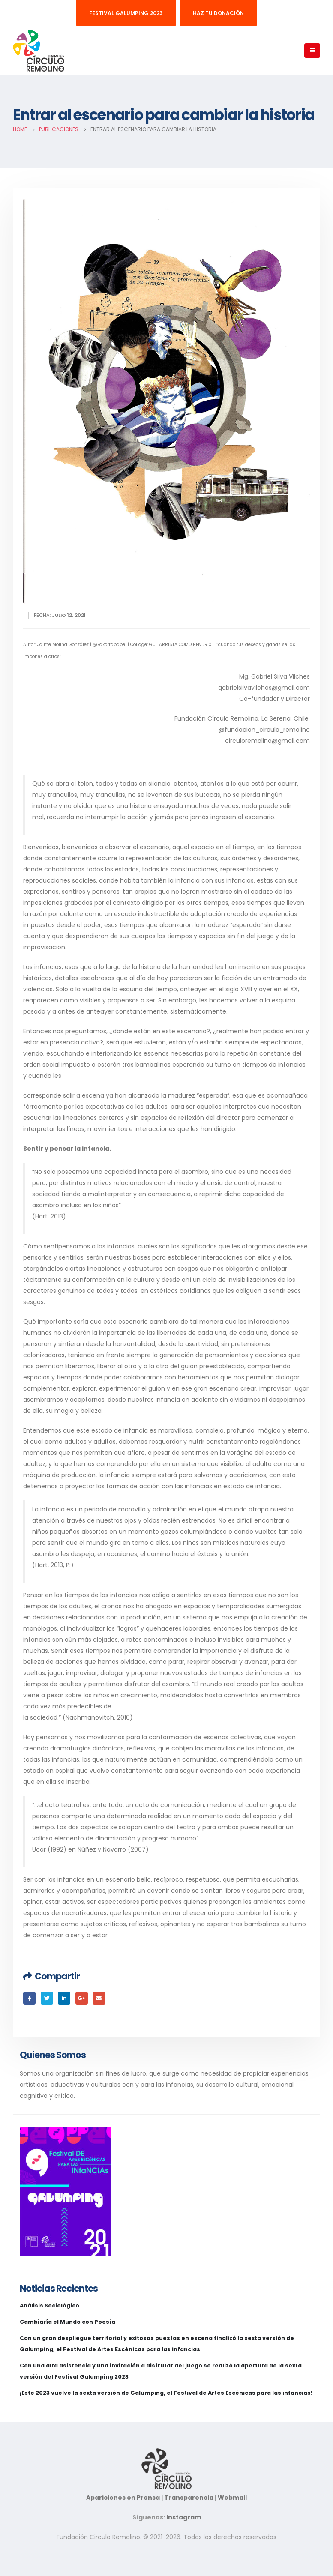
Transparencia (188, 2497)
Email (99, 1998)
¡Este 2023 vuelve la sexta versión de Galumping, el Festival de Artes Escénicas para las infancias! (166, 2392)
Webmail (232, 2497)
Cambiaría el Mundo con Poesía (67, 2321)
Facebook (29, 1998)
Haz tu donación (218, 13)
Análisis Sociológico (49, 2305)
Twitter (47, 1998)
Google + (81, 1998)
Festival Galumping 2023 (126, 13)
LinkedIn (64, 1998)
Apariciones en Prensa (139, 2475)
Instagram (183, 2517)
